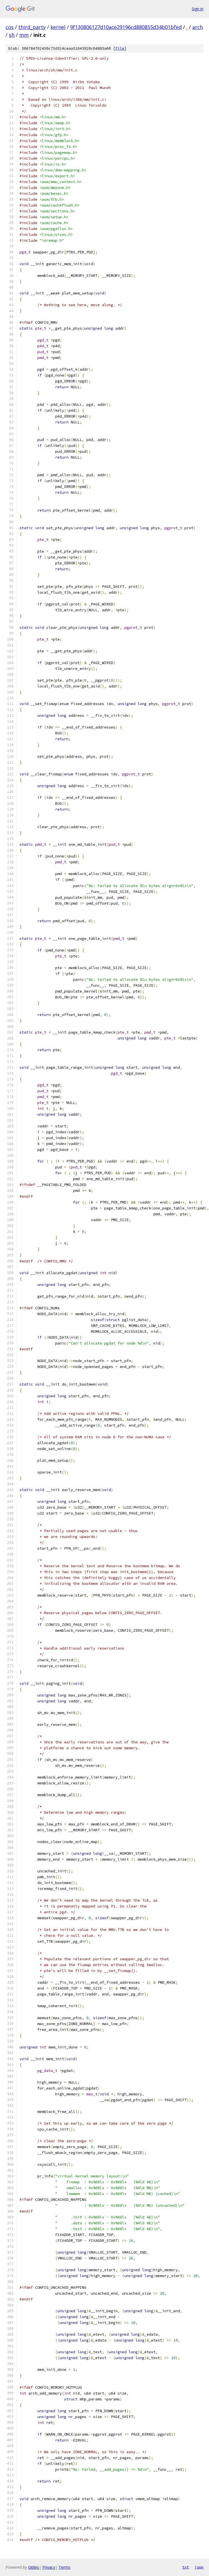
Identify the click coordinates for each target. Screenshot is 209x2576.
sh (11, 35)
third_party (32, 27)
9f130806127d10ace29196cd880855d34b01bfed (126, 27)
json (199, 2567)
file (119, 48)
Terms (64, 2567)
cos (10, 27)
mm (24, 35)
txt (185, 2567)
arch (197, 27)
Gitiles (33, 2567)
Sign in (197, 8)
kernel (57, 27)
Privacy (48, 2567)
